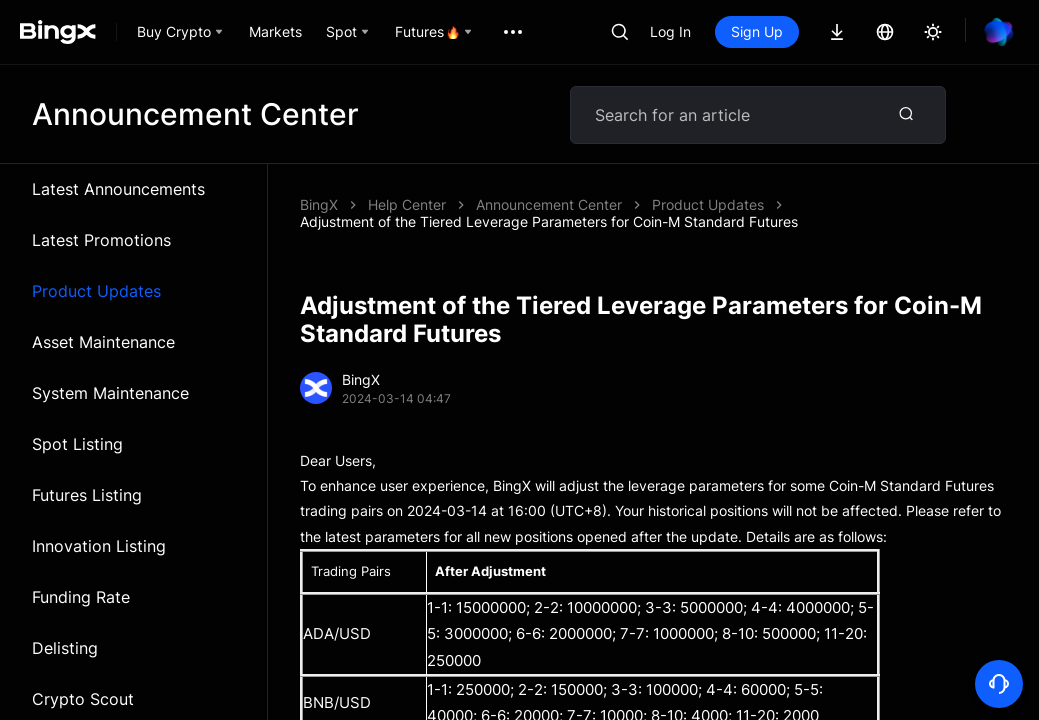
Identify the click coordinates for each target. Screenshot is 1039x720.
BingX (319, 204)
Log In (670, 31)
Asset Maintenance (103, 342)
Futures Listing (87, 495)
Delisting (65, 648)
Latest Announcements (118, 189)
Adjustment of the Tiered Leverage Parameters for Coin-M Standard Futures (549, 221)
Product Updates (96, 291)
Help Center (407, 204)
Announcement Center (549, 204)
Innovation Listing (99, 546)
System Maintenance (110, 393)
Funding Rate (81, 597)
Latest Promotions (101, 240)
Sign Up (757, 31)
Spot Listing (77, 444)
